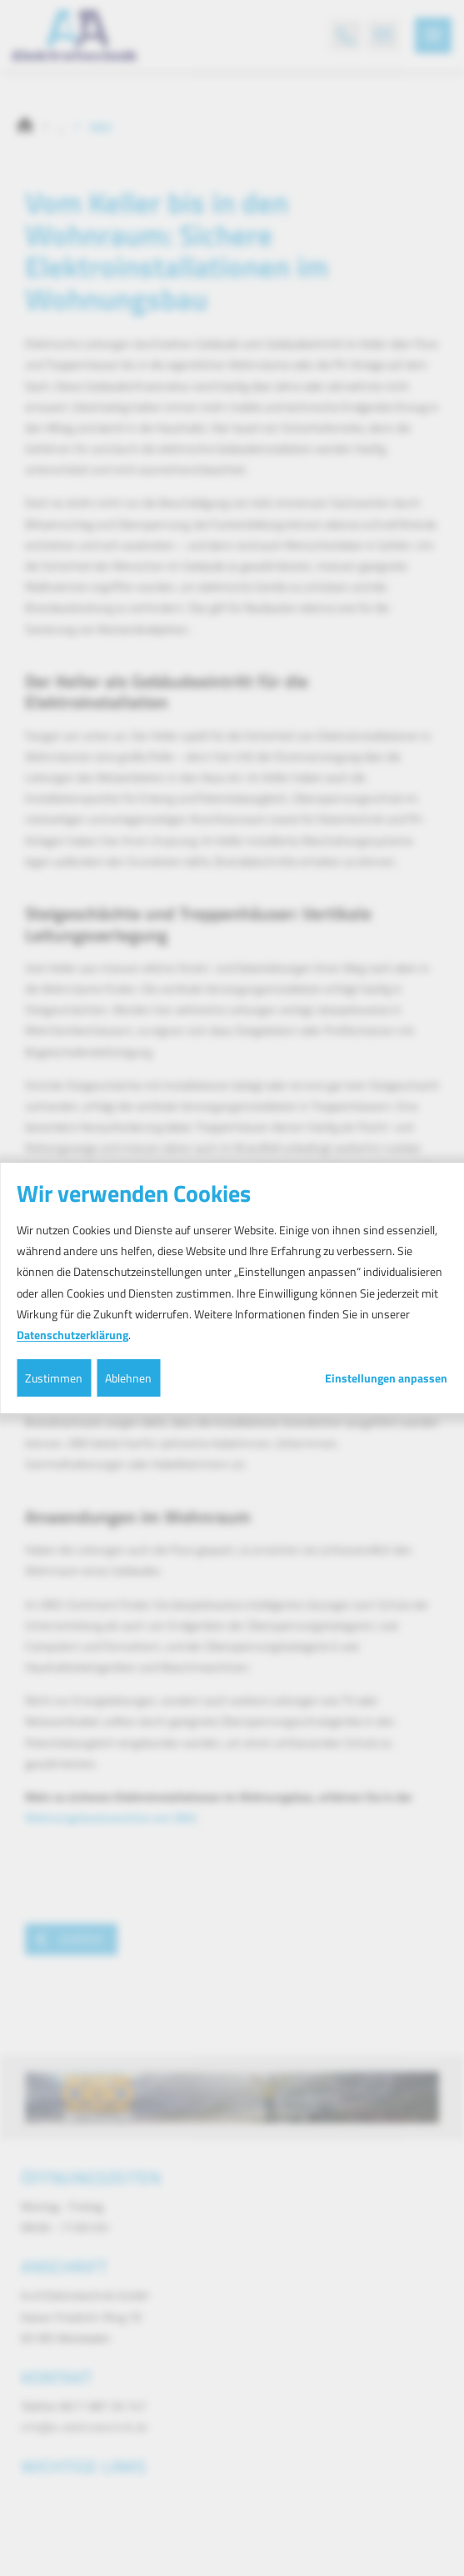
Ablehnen (128, 1378)
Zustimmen (53, 1378)
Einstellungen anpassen (386, 1378)
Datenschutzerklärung (72, 1334)
